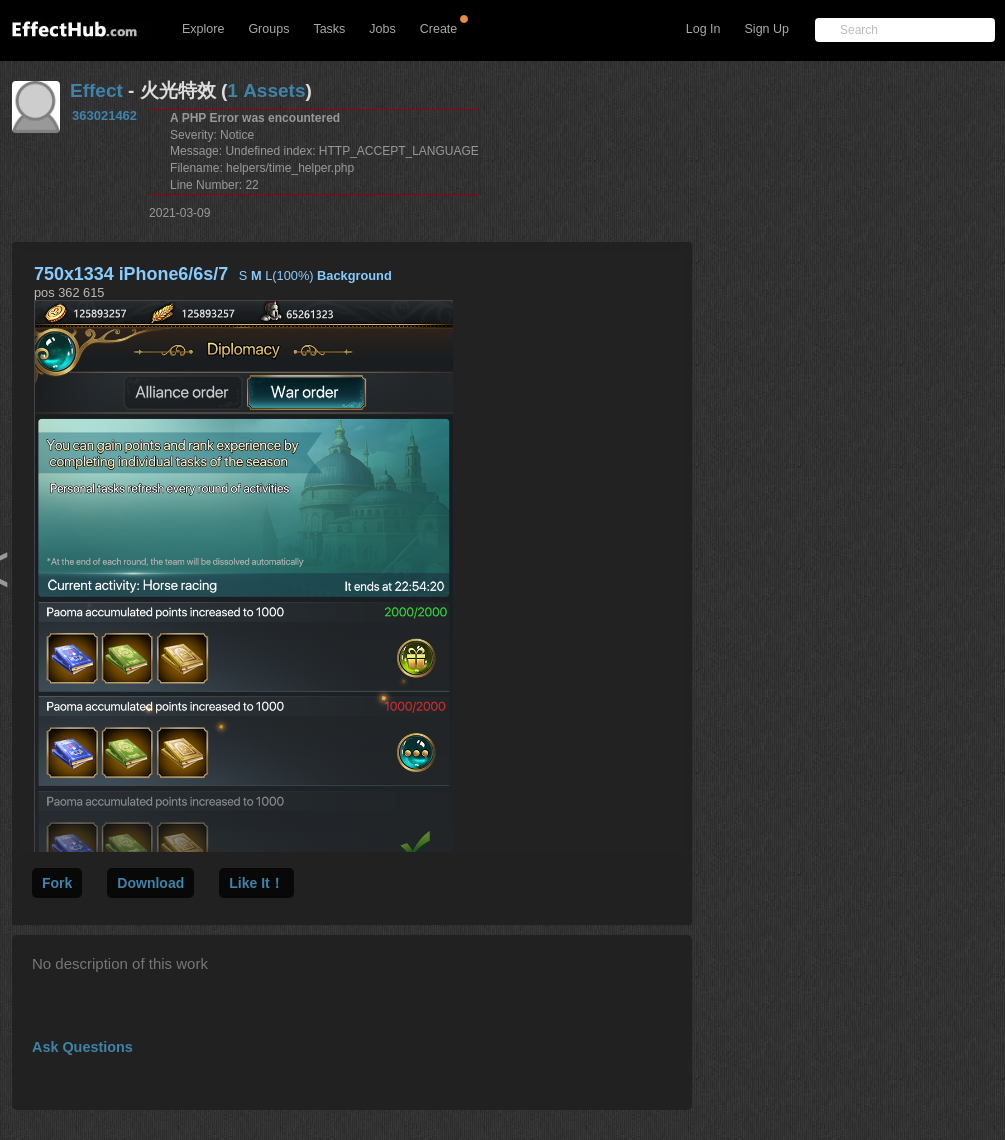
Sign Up (767, 29)
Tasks (329, 29)
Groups (268, 29)
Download (150, 883)
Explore (203, 29)
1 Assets (266, 90)
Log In (703, 29)
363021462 (104, 115)
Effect (96, 90)
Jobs (382, 29)
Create (439, 29)
